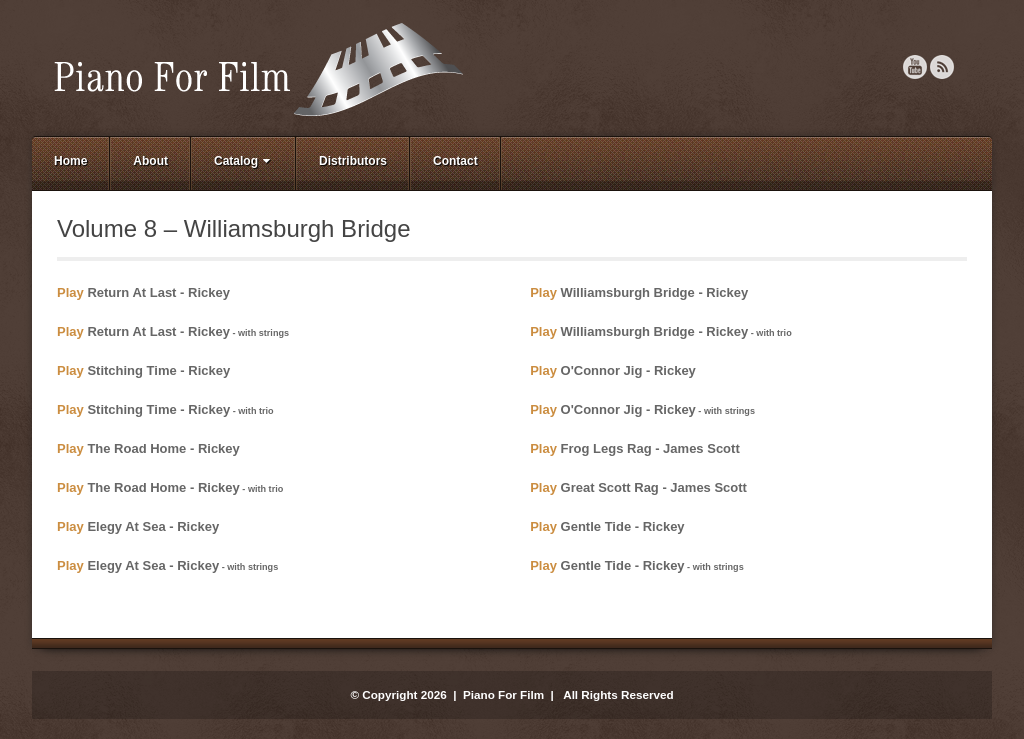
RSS (942, 67)
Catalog (244, 161)
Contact (455, 161)
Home (70, 161)
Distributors (353, 161)
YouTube (915, 67)
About (150, 161)
